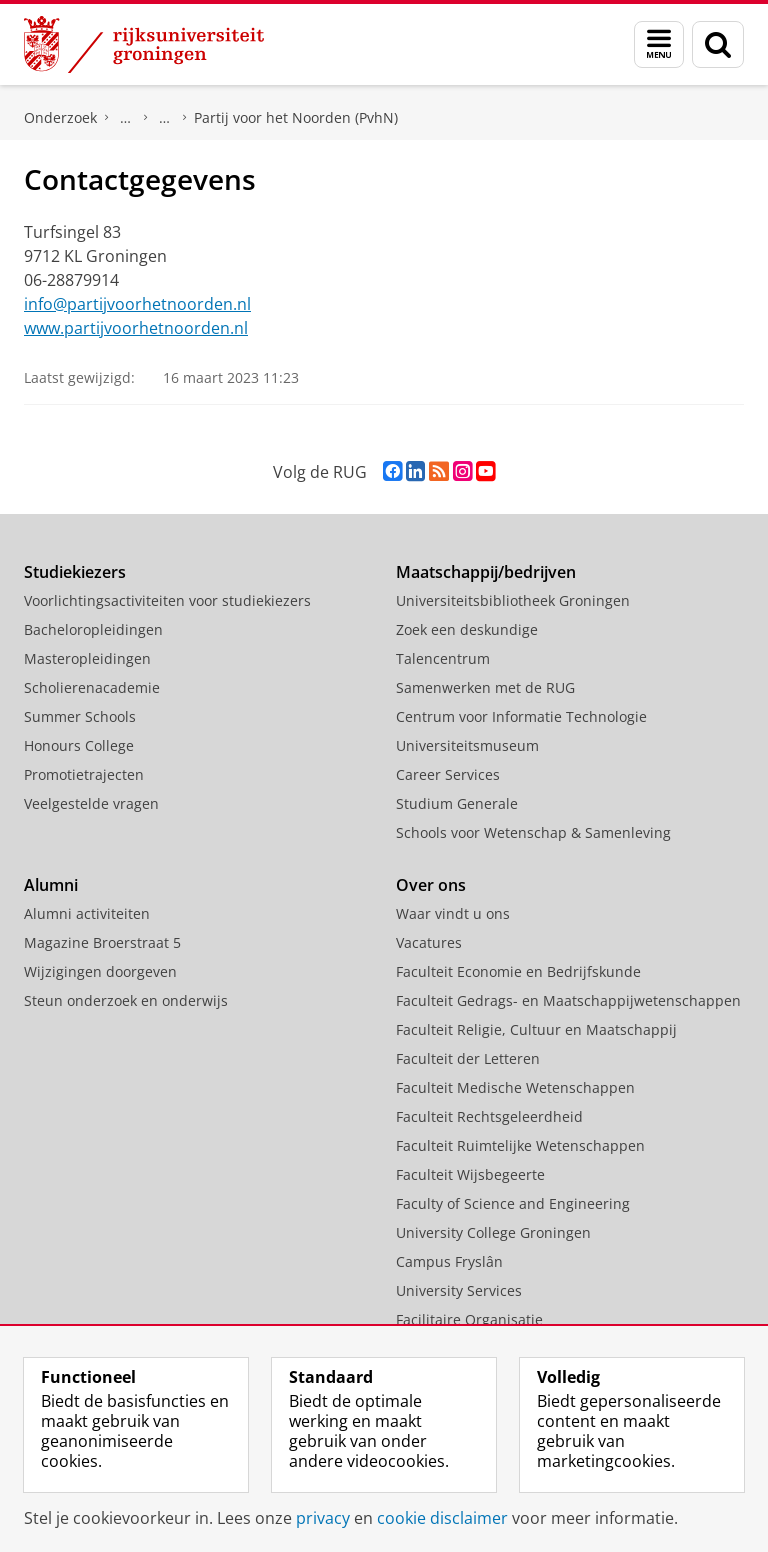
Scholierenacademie (92, 687)
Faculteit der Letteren (468, 1058)
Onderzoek (60, 117)
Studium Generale (457, 803)
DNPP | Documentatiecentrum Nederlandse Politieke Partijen (126, 118)
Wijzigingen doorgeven (100, 971)
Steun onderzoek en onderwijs (126, 1000)
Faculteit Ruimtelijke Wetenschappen (520, 1145)
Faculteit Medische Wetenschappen (515, 1087)
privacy (323, 1518)
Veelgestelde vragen (91, 803)
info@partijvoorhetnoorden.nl (137, 304)
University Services (459, 1290)
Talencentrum (443, 658)
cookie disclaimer (442, 1518)
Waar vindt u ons (453, 913)
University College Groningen (493, 1232)
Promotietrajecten (84, 774)
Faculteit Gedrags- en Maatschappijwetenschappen (568, 1000)
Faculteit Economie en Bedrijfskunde (518, 971)
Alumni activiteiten (87, 913)
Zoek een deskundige (467, 629)
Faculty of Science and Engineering (513, 1203)
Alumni (51, 885)
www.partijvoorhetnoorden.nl (136, 328)
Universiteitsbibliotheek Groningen (513, 600)
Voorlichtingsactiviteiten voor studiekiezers (167, 600)
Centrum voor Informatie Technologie (521, 716)
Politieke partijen (165, 118)
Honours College (79, 745)
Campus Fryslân (449, 1261)
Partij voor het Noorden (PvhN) (296, 117)
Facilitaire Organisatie (469, 1319)
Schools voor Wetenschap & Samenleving (533, 832)
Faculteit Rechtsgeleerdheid (489, 1116)
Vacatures (429, 942)
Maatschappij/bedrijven (486, 572)
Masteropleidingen (87, 658)
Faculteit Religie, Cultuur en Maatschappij (536, 1029)
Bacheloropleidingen (93, 629)
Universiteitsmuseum (467, 745)
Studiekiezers (75, 572)
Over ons (431, 885)
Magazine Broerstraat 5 (102, 942)
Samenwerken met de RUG (485, 687)
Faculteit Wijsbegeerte (470, 1174)
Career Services (448, 774)
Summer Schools (80, 716)
